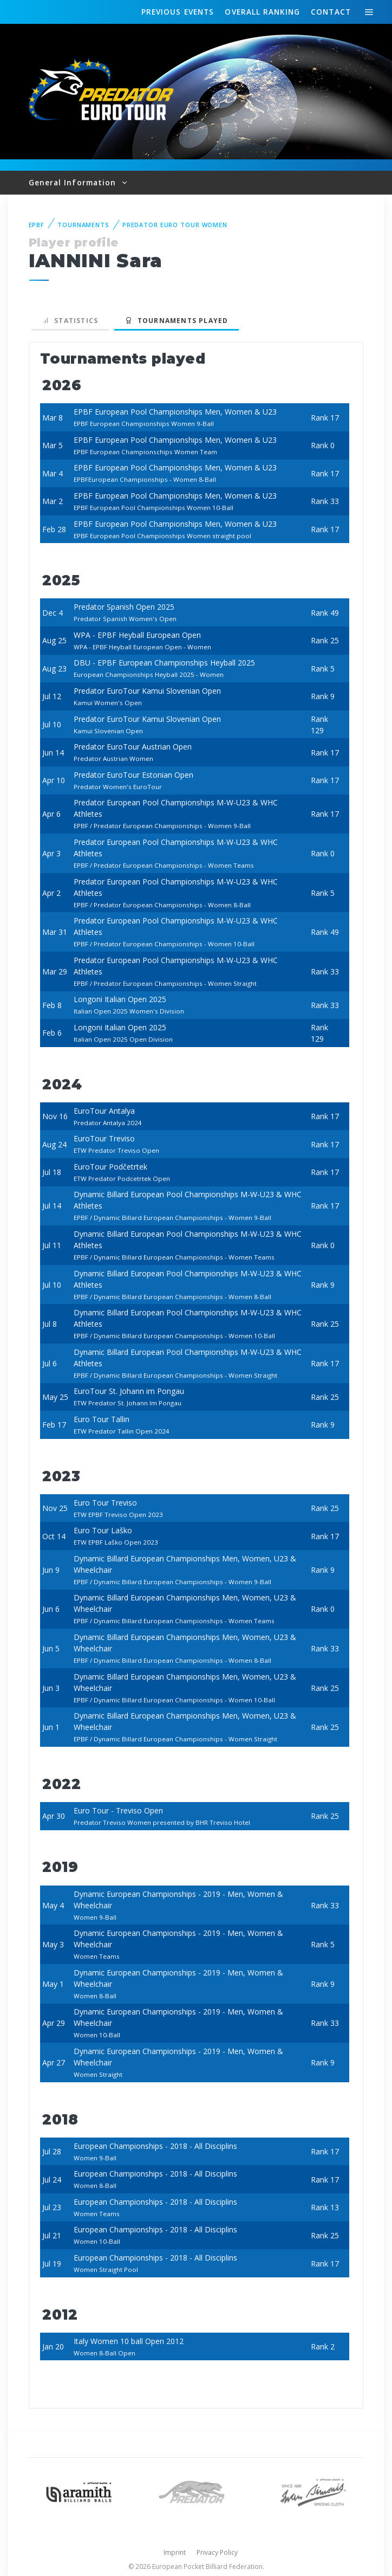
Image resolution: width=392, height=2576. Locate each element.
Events (177, 12)
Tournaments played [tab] (176, 320)
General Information (74, 182)
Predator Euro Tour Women (174, 225)
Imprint (175, 2552)
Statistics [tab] (70, 320)
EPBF (37, 225)
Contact (331, 12)
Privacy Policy (217, 2552)
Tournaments (83, 225)
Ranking (262, 12)
